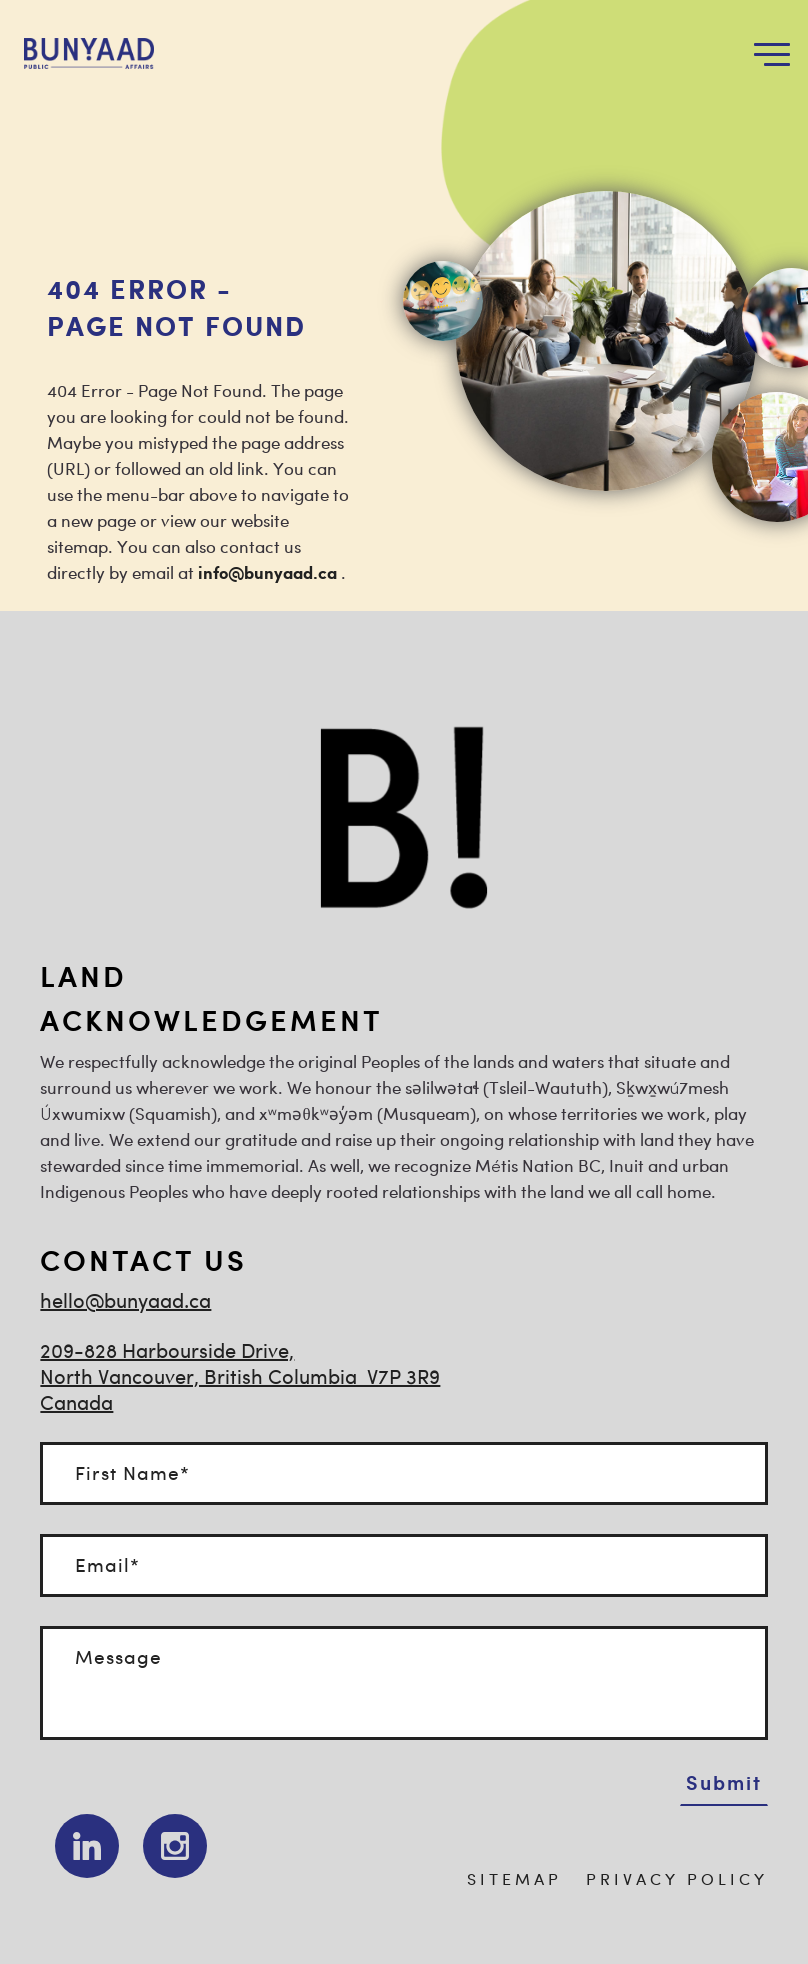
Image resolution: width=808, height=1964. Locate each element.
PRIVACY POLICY (677, 1880)
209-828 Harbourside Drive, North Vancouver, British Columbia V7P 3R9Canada (240, 1378)
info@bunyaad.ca (267, 574)
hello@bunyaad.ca (125, 1302)
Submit (724, 1782)
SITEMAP (514, 1880)
